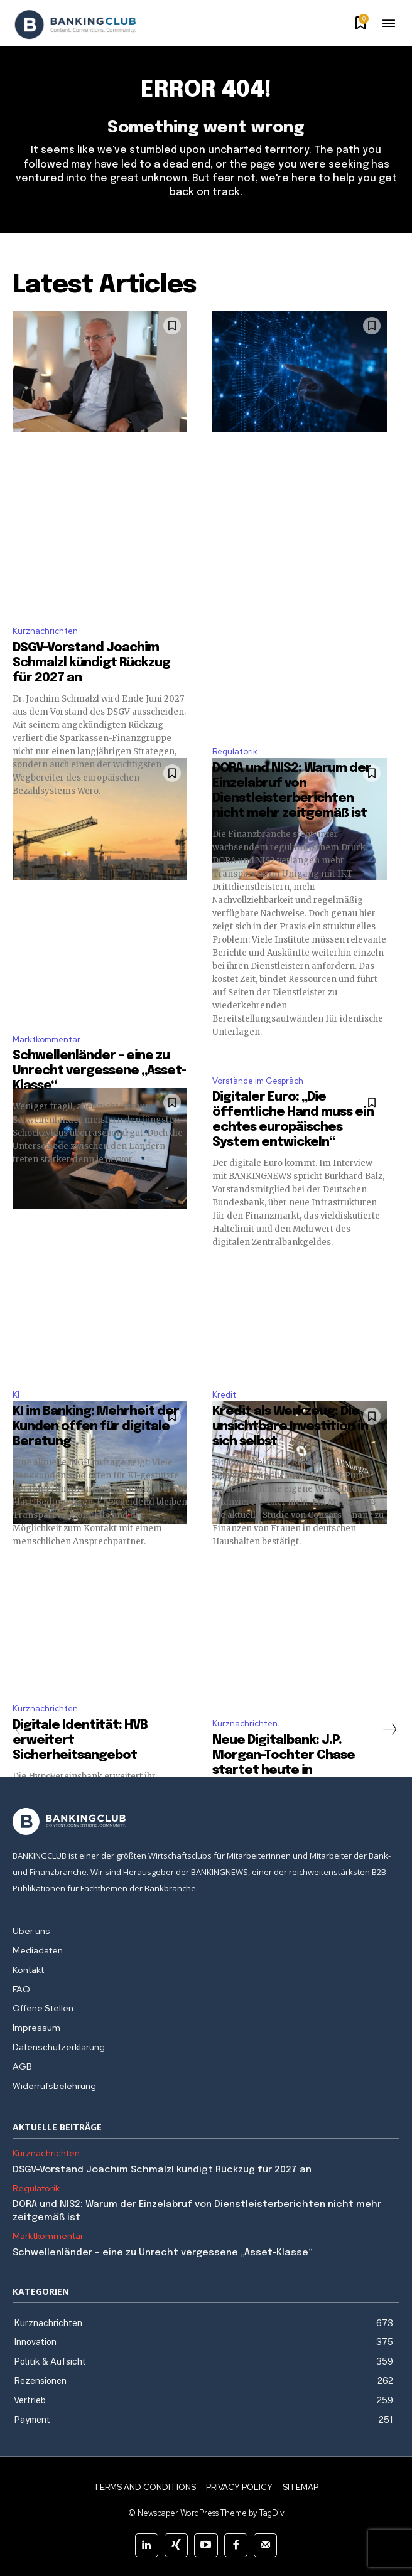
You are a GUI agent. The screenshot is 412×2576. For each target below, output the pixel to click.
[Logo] (75, 24)
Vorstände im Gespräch (257, 1081)
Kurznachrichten (45, 631)
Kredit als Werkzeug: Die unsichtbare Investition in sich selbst (290, 1426)
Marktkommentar (46, 1039)
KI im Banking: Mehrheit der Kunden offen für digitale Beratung (96, 1426)
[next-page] (389, 1729)
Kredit (224, 1394)
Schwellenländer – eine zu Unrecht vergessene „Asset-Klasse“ (99, 1071)
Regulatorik (235, 751)
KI (16, 1394)
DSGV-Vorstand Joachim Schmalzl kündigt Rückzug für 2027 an (91, 663)
